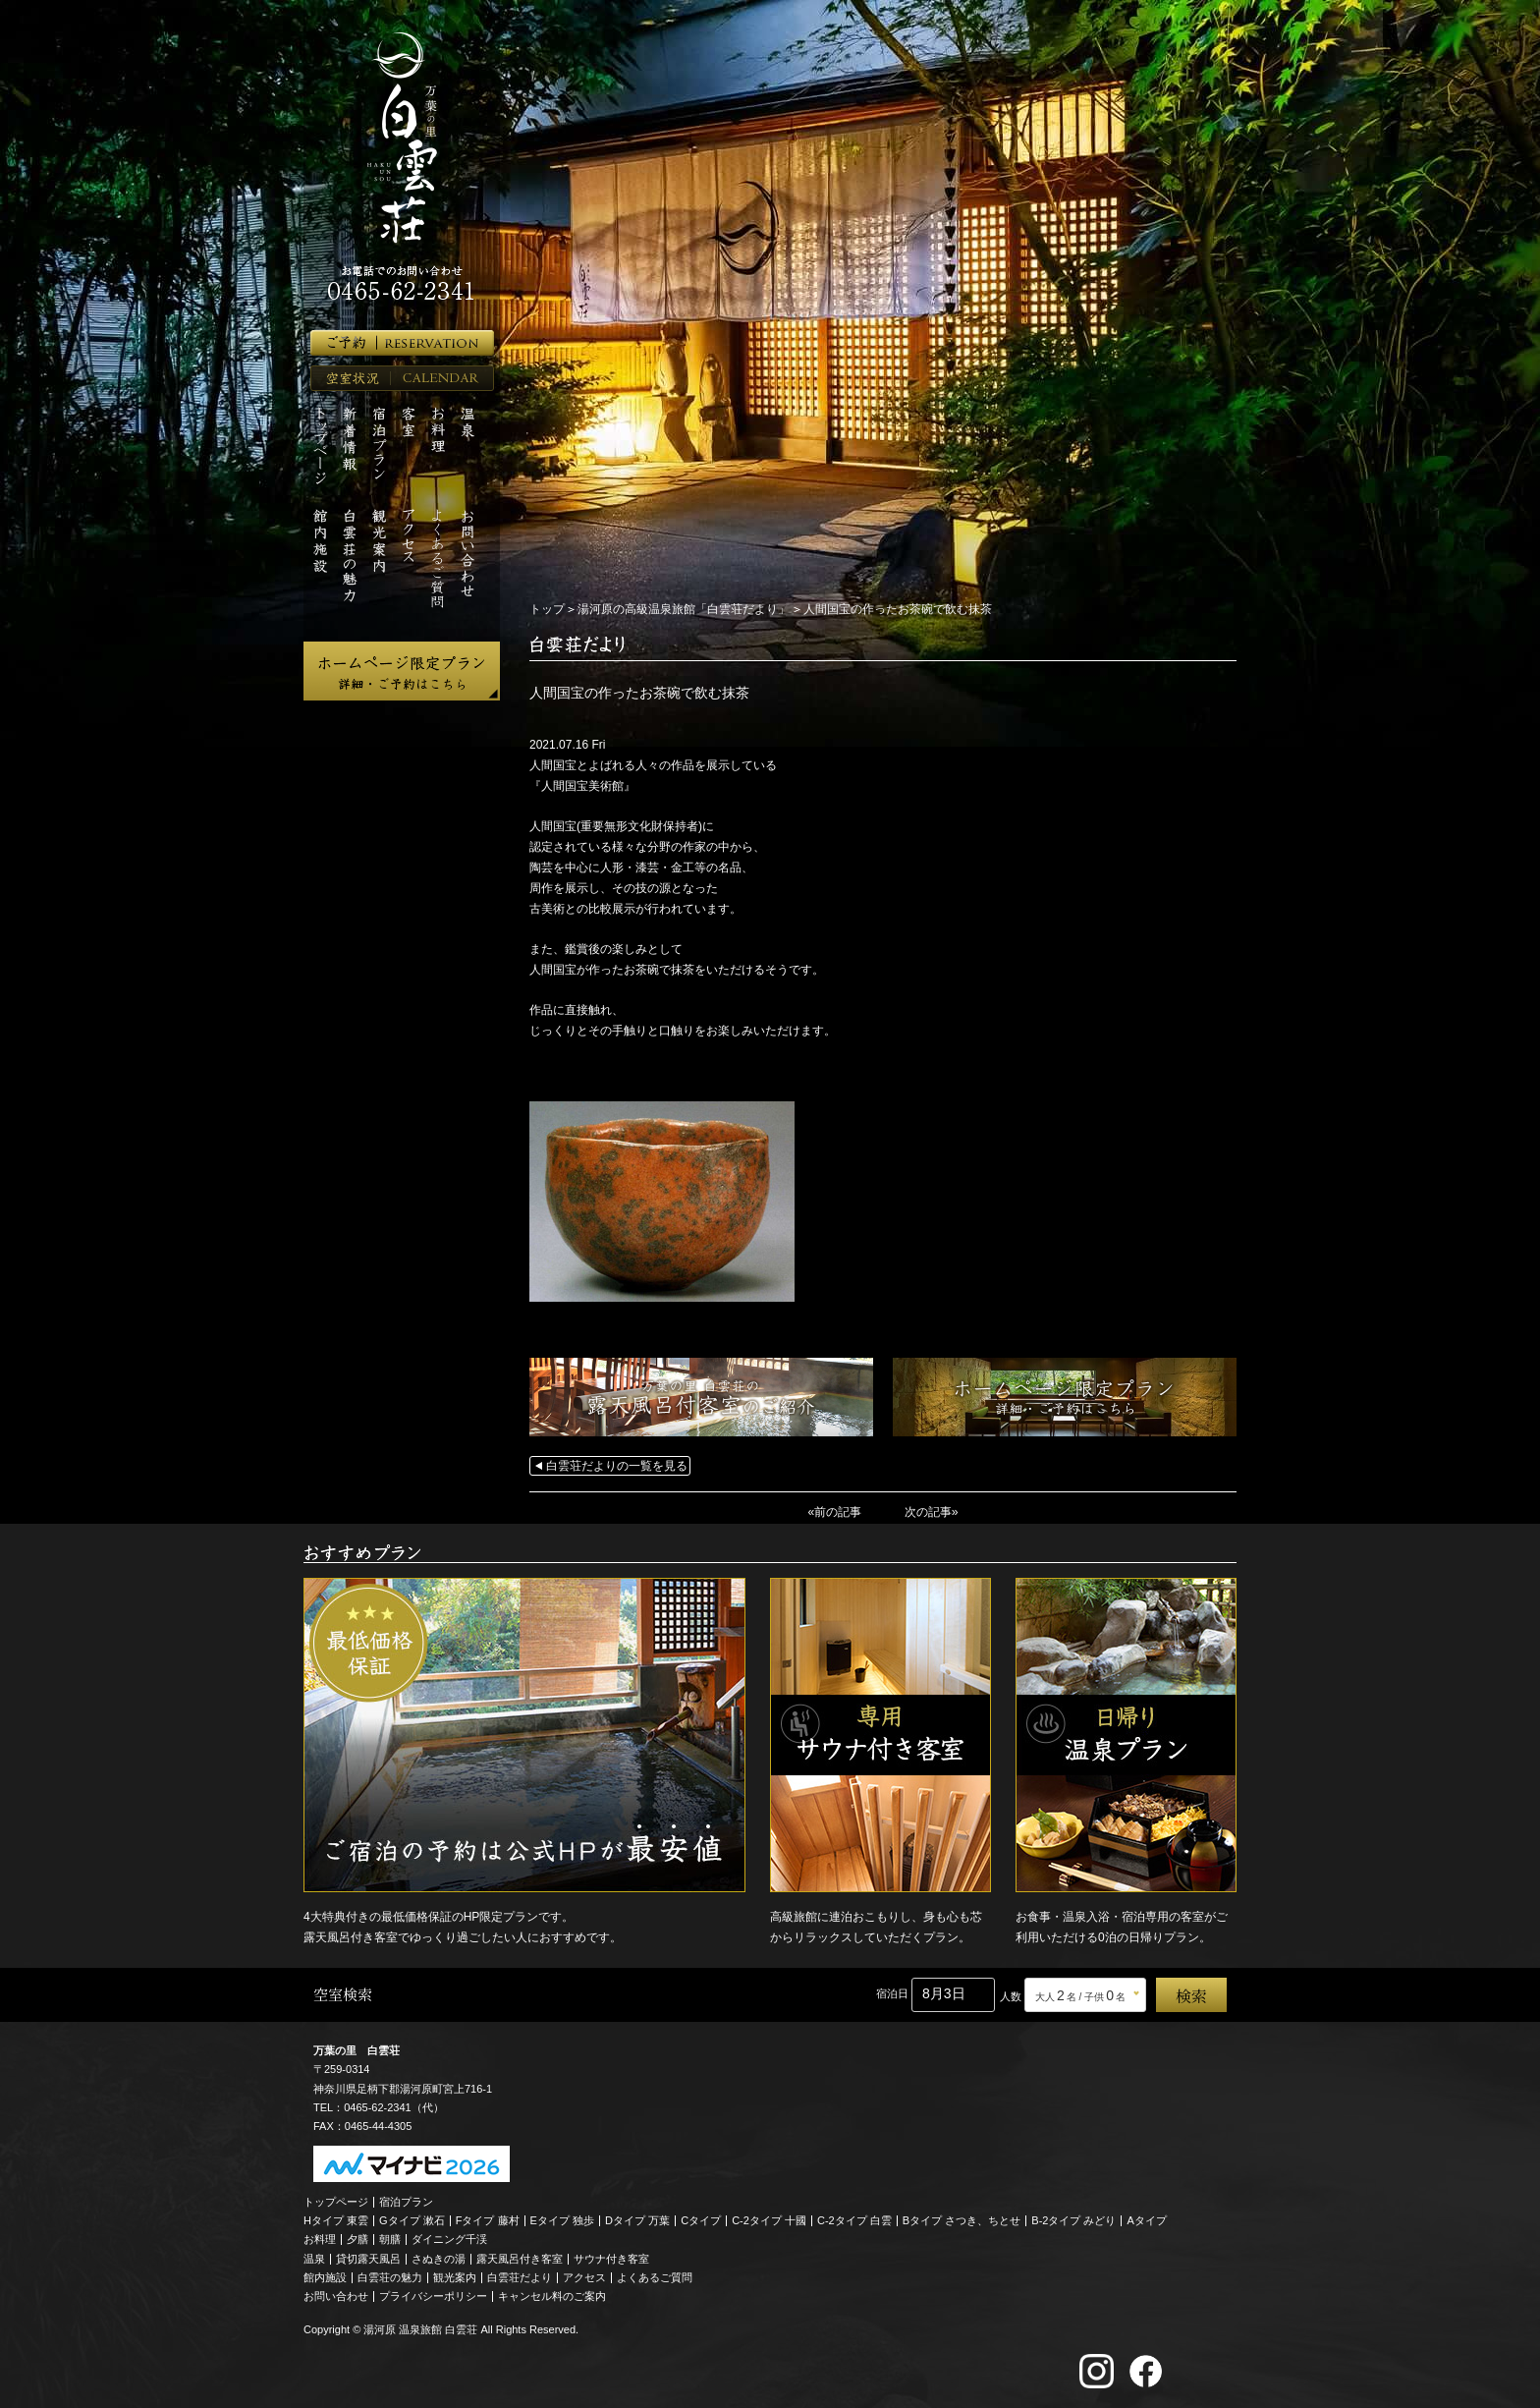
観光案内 (454, 2276)
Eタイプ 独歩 (562, 2220)
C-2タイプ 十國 (769, 2220)
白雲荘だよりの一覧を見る (617, 1466)
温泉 (314, 2258)
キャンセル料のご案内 (552, 2296)
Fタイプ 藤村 (488, 2220)
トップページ (335, 2201)
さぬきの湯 (439, 2258)
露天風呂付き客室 (519, 2258)
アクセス (584, 2276)
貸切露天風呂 (368, 2258)
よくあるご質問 (654, 2276)
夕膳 (357, 2239)
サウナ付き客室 (611, 2258)
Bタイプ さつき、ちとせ (961, 2220)
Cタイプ (701, 2220)
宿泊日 (892, 1993)
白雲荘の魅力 (390, 2276)
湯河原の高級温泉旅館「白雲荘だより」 (684, 609)
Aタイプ (1147, 2220)
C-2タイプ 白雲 (854, 2220)
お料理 (319, 2239)
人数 (1010, 1995)
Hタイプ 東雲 (335, 2220)
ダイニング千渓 (449, 2239)
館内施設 (325, 2276)
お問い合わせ (335, 2296)
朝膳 (390, 2239)
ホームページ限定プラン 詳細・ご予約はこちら (401, 671)
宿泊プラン (406, 2201)
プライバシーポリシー (433, 2296)
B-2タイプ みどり (1073, 2220)
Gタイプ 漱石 (412, 2220)
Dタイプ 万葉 (637, 2220)
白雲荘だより (519, 2276)
